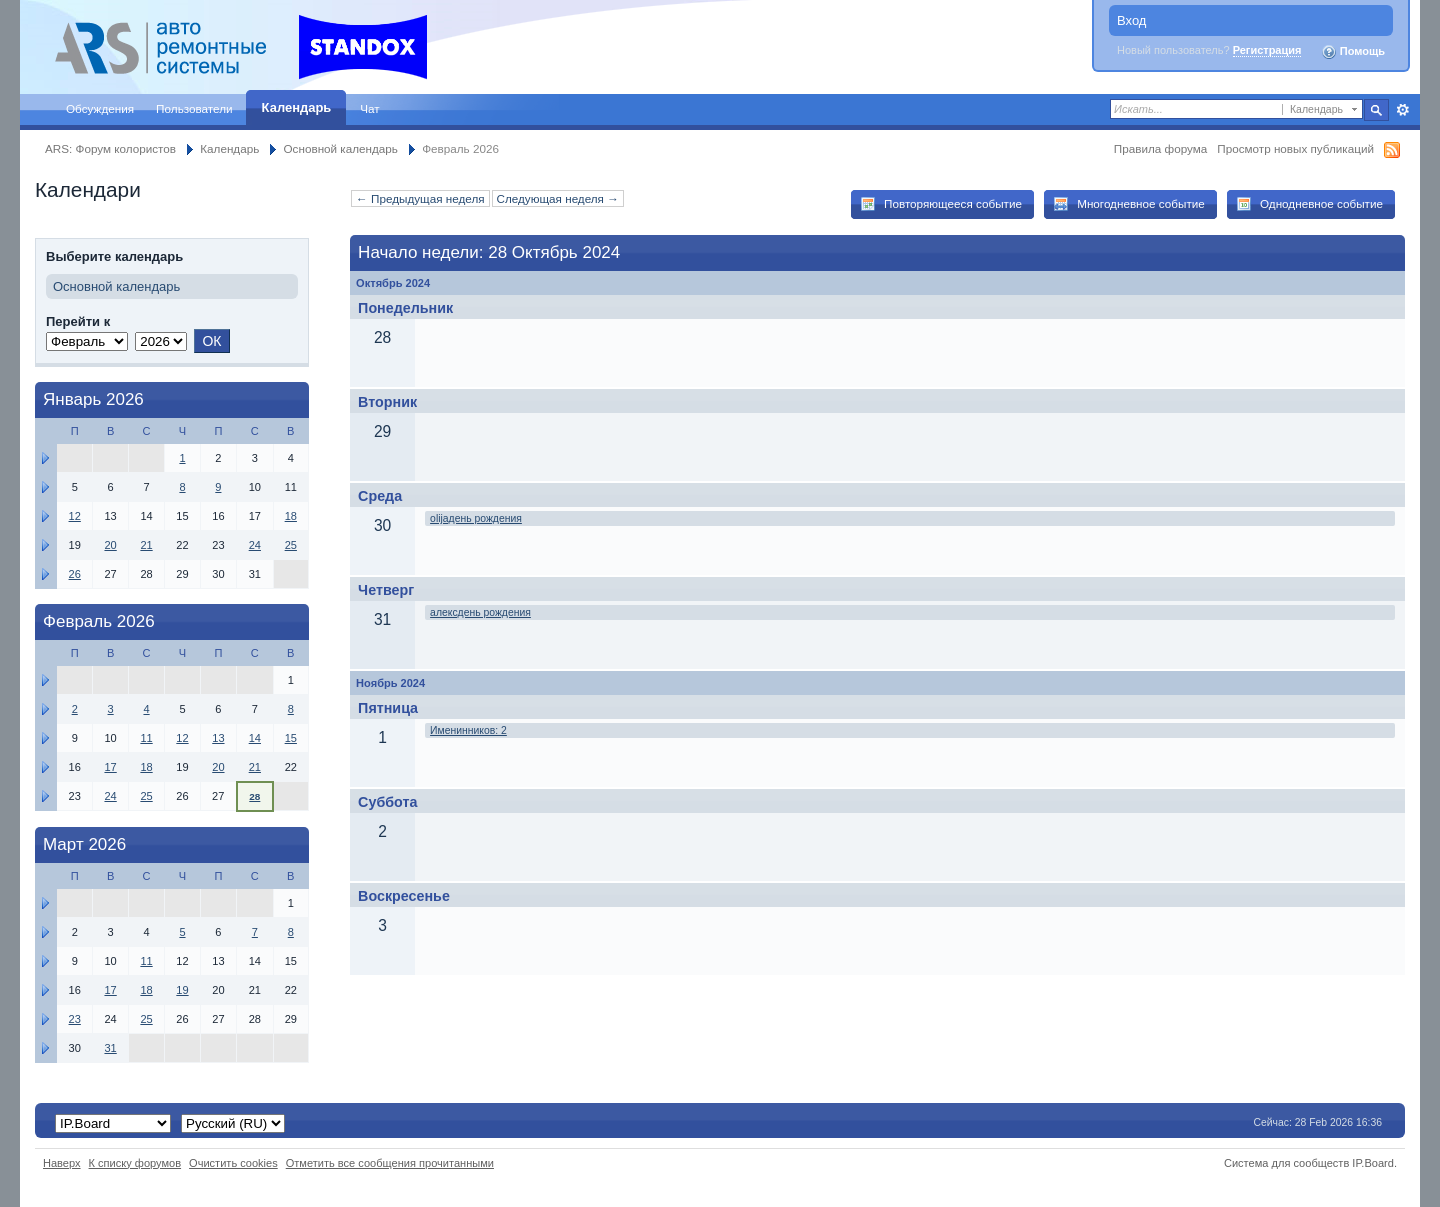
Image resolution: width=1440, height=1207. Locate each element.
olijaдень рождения (476, 518)
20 (110, 545)
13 (218, 738)
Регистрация (1267, 50)
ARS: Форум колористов (110, 148)
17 (110, 767)
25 (291, 545)
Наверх (62, 1163)
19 (182, 990)
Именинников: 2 (468, 730)
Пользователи (194, 108)
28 (254, 796)
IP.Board (1373, 1163)
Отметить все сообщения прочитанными (390, 1163)
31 (110, 1048)
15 (291, 738)
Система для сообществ (1286, 1163)
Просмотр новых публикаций (1295, 148)
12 (75, 516)
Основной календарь (341, 148)
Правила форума (1160, 148)
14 (255, 738)
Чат (369, 108)
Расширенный (1402, 110)
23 (75, 1019)
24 (255, 545)
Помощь (1353, 52)
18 (291, 516)
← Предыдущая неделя (420, 198)
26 (75, 574)
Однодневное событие (1309, 204)
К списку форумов (135, 1163)
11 (146, 738)
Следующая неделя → (558, 198)
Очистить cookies (233, 1163)
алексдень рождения (480, 612)
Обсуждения (100, 108)
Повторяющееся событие (941, 204)
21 (146, 545)
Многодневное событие (1129, 204)
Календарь (297, 107)
